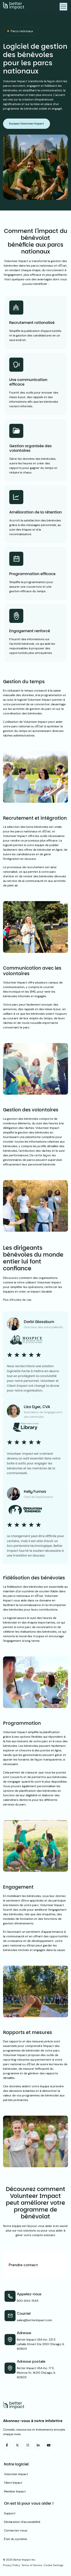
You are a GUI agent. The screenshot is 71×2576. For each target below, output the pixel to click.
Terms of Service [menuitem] (31, 2565)
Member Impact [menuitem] (15, 2491)
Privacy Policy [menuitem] (11, 2565)
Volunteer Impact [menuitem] (16, 2474)
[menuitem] (7, 2445)
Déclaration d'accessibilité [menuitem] (22, 2522)
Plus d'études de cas (17, 1300)
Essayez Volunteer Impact (26, 123)
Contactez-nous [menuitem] (15, 2530)
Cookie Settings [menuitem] (53, 2565)
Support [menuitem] (10, 2513)
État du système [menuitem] (15, 2539)
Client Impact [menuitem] (13, 2483)
